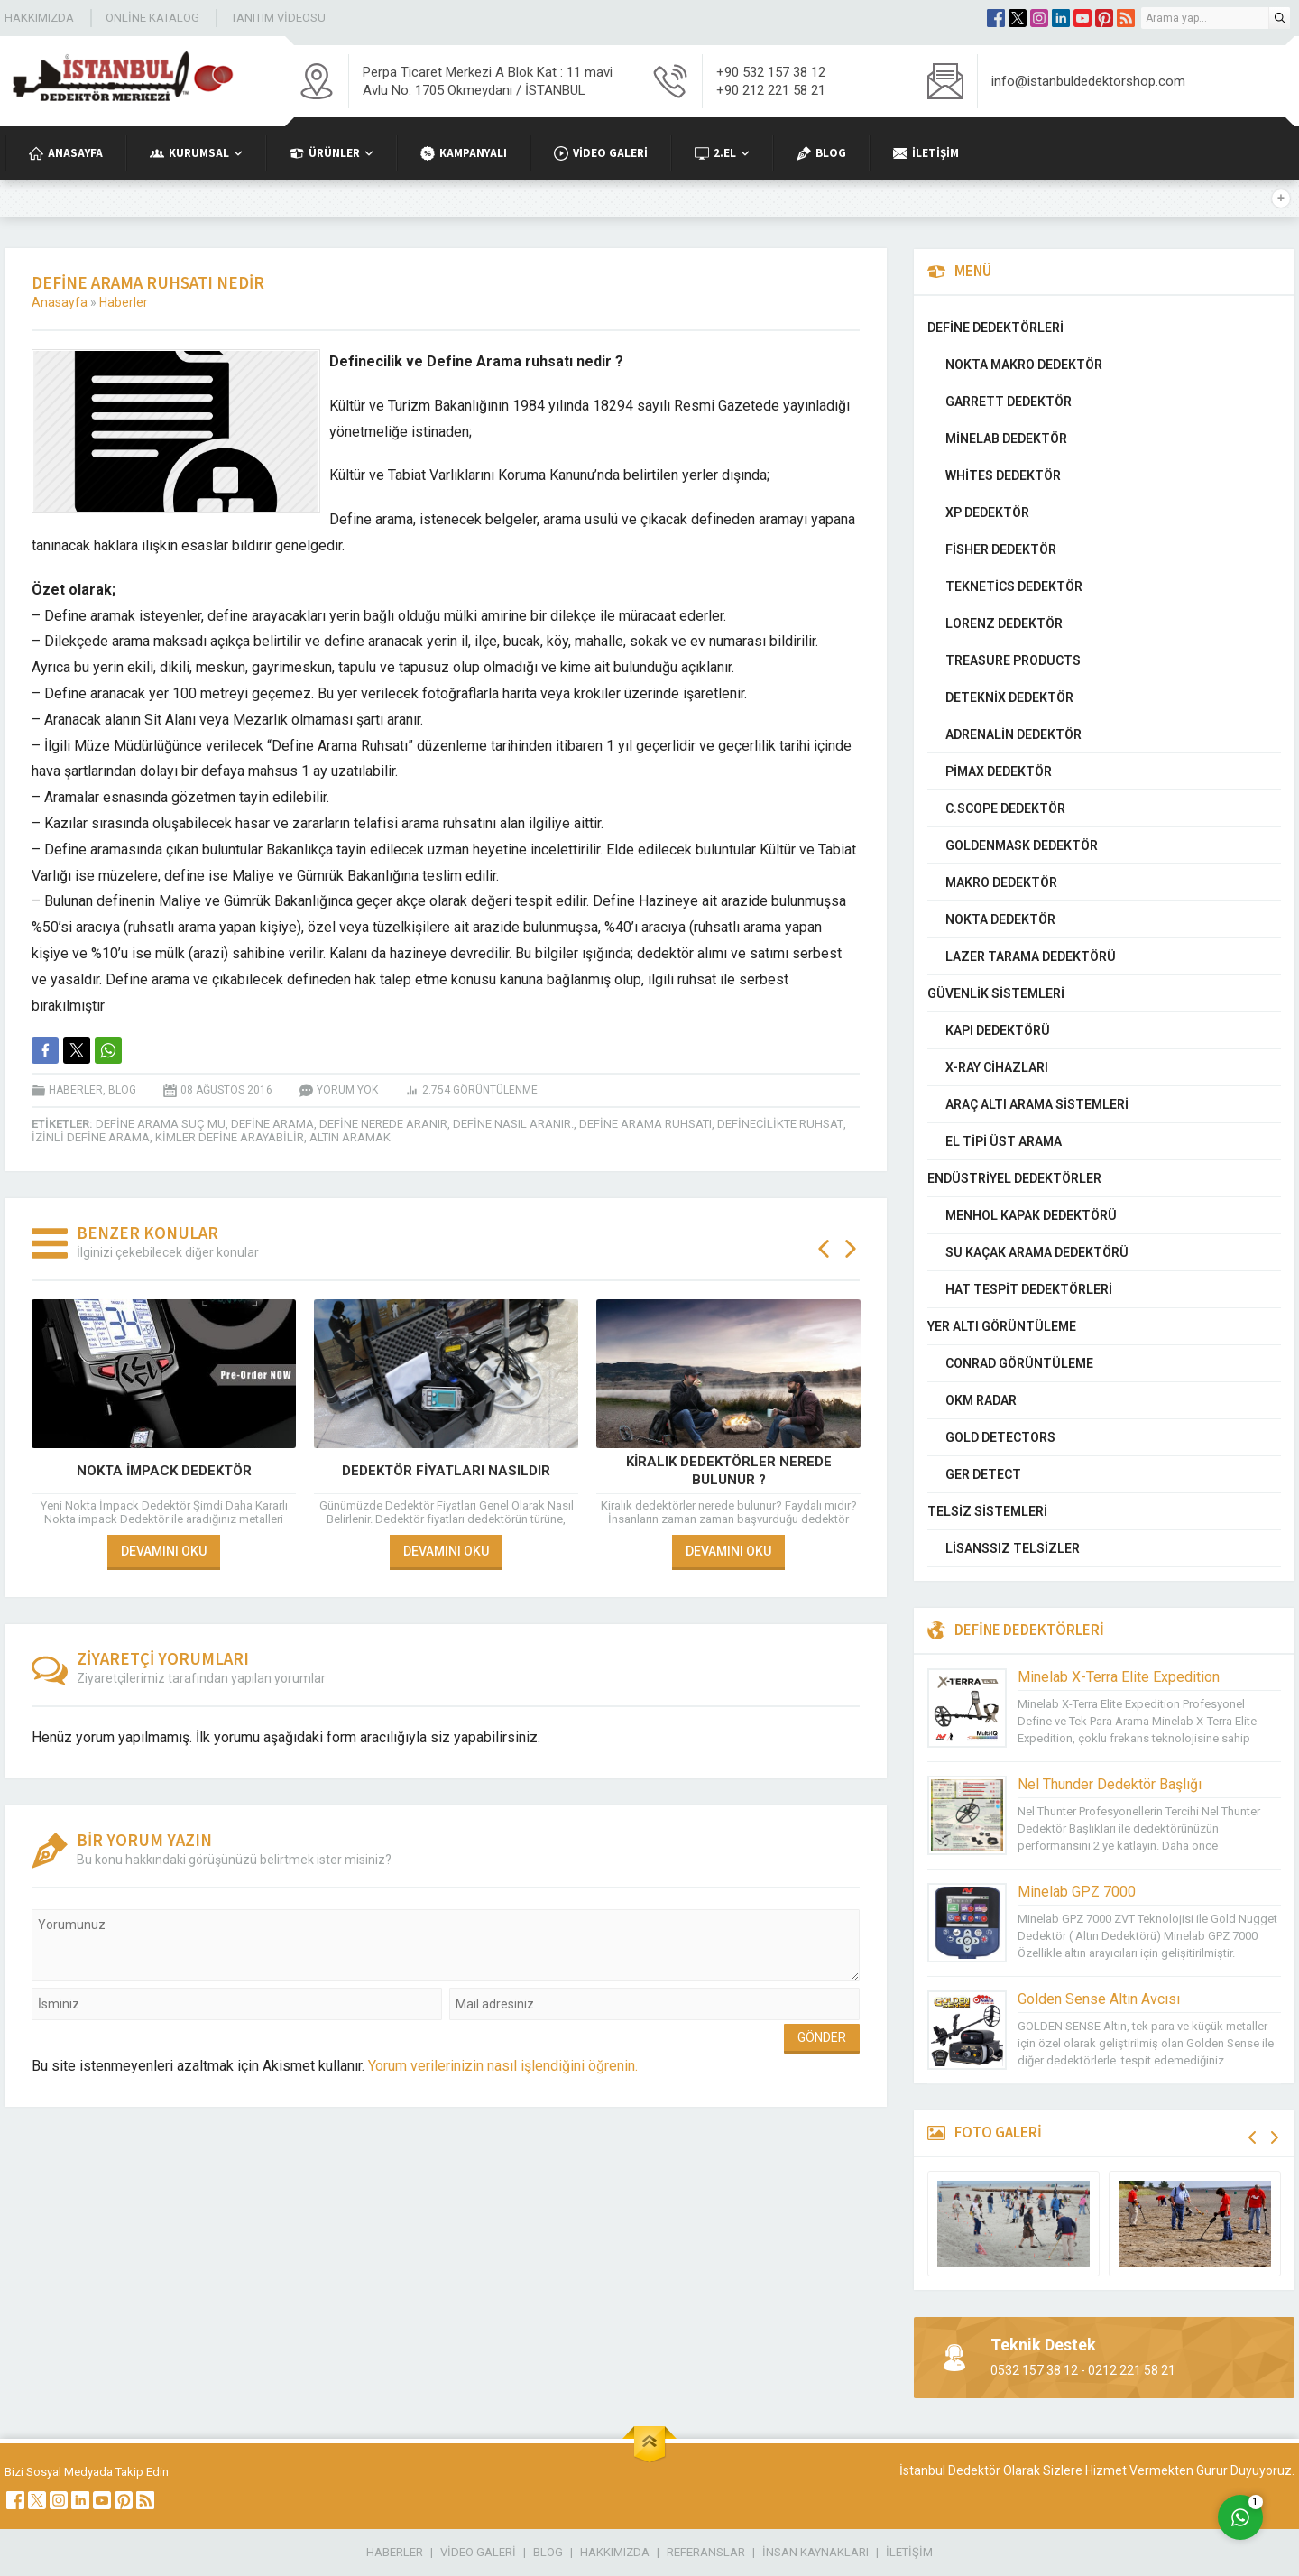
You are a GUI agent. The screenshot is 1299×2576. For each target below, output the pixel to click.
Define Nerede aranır (383, 1124)
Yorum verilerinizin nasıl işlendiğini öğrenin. (503, 2065)
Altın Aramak (350, 1137)
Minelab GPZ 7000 (1077, 1891)
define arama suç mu (161, 1124)
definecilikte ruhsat (780, 1124)
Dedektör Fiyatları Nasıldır (446, 1471)
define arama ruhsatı (645, 1124)
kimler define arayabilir (229, 1137)
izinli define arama (91, 1137)
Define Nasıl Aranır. (513, 1124)
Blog (122, 1090)
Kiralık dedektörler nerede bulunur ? (729, 1471)
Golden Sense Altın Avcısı (1099, 1999)
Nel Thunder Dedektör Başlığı (1110, 1784)
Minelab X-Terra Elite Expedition (1119, 1676)
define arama (272, 1124)
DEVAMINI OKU (164, 1551)
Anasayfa (60, 302)
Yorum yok (347, 1090)
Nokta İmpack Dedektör (164, 1471)
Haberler (123, 302)
